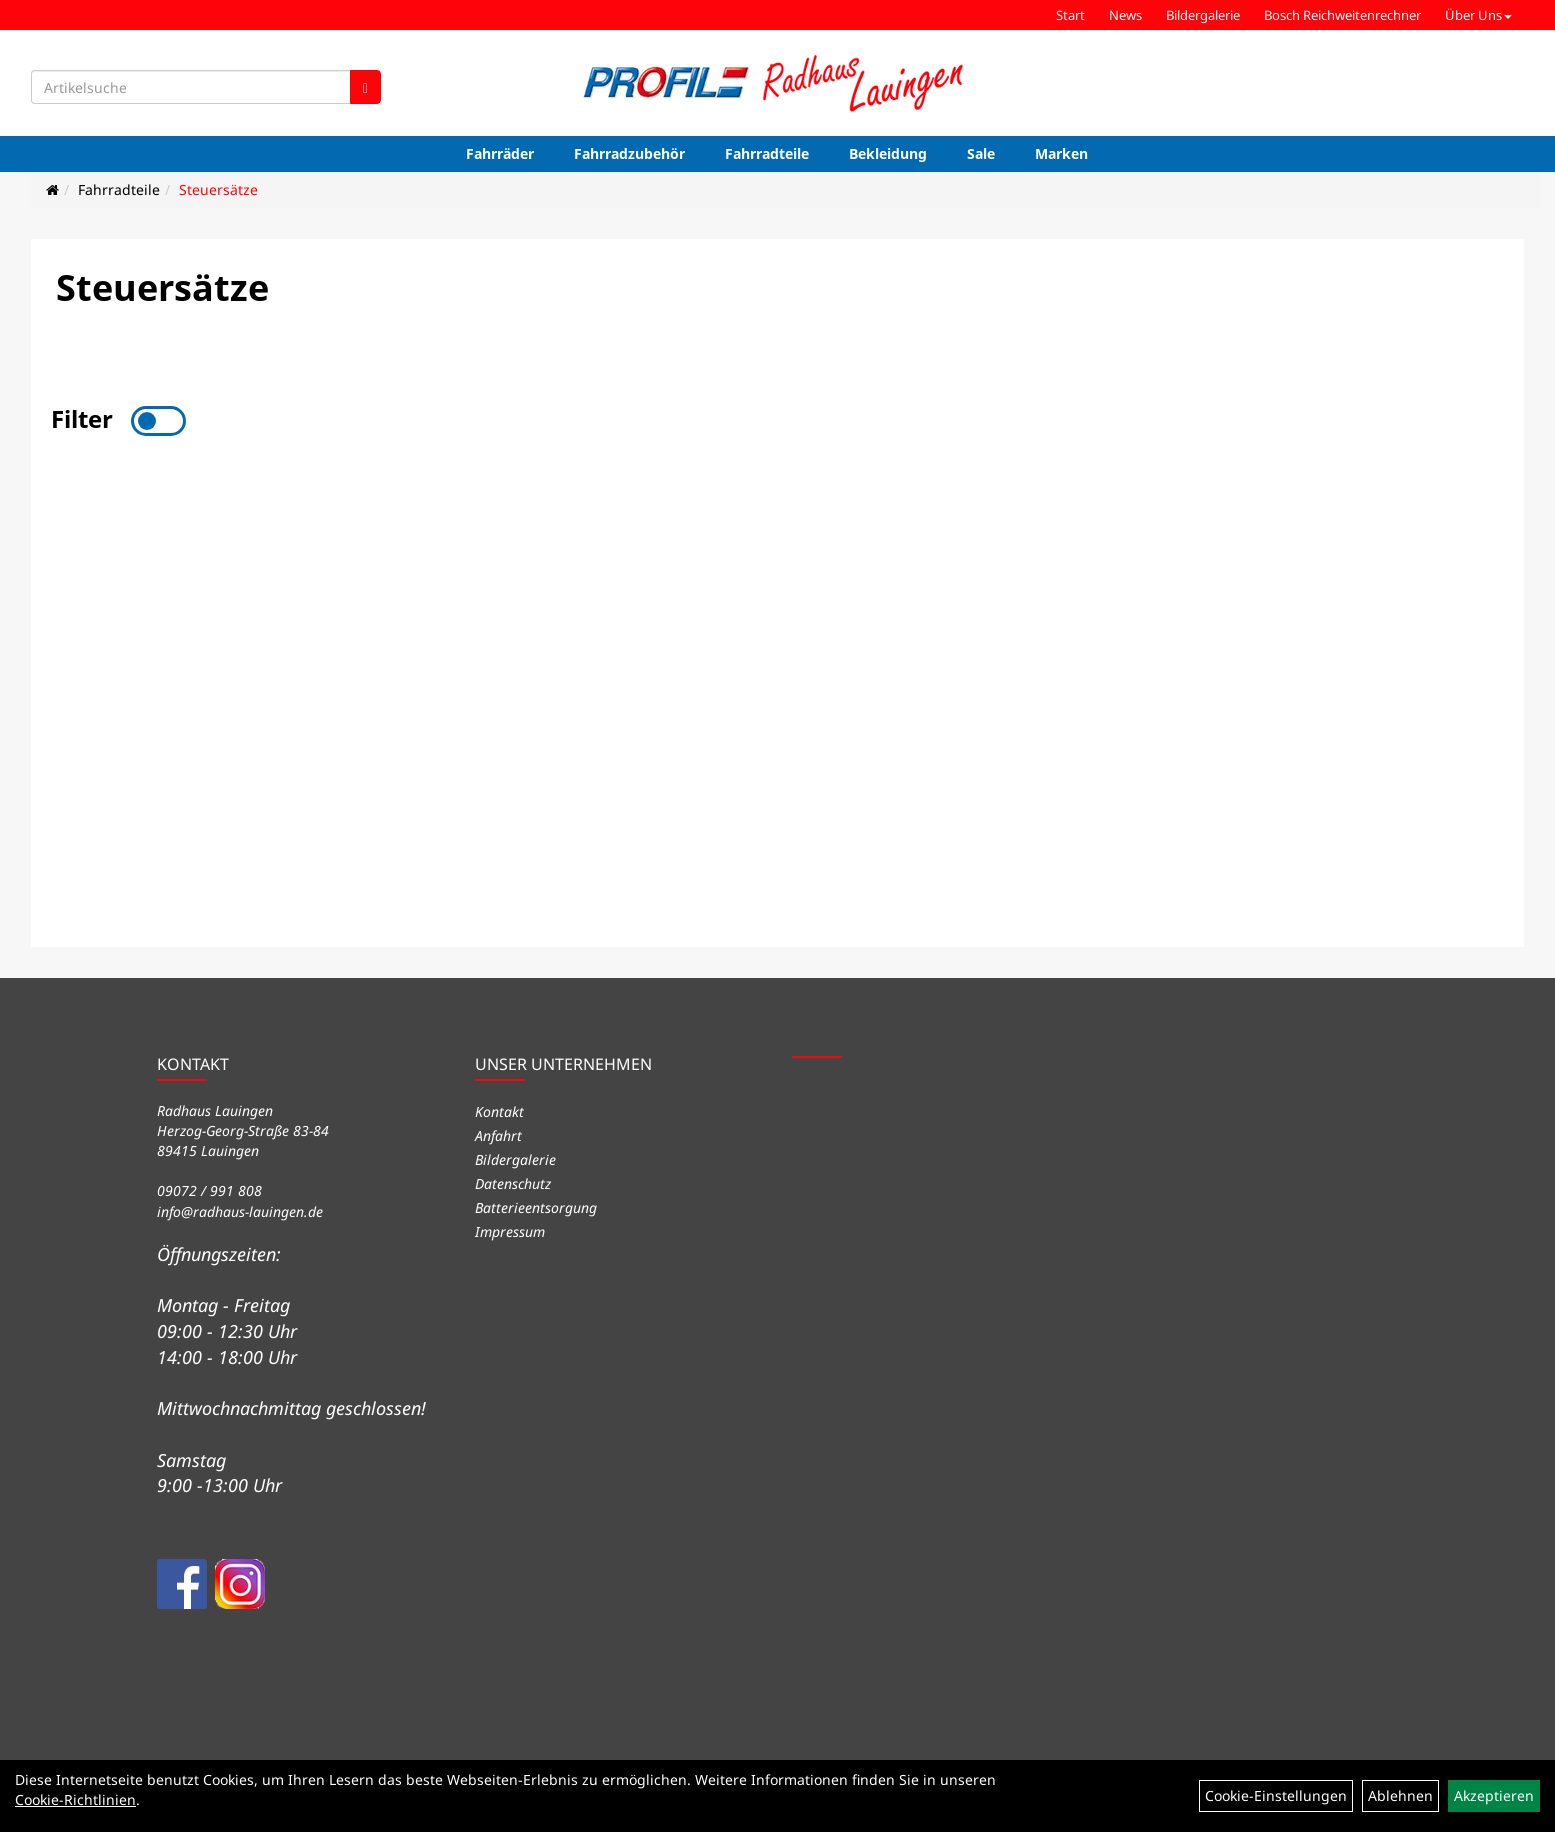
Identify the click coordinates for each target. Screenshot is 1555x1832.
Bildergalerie (1203, 15)
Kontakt (499, 1111)
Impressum (510, 1231)
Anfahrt (498, 1135)
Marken (1061, 153)
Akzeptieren (1494, 1795)
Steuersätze (218, 189)
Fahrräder (500, 153)
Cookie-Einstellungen (1276, 1795)
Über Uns (1478, 15)
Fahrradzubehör (629, 153)
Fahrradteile (767, 153)
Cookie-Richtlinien (75, 1799)
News (1125, 15)
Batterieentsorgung (536, 1207)
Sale (981, 153)
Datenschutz (513, 1183)
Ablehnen (1400, 1795)
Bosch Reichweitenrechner (1342, 15)
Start (1070, 15)
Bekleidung (888, 153)
